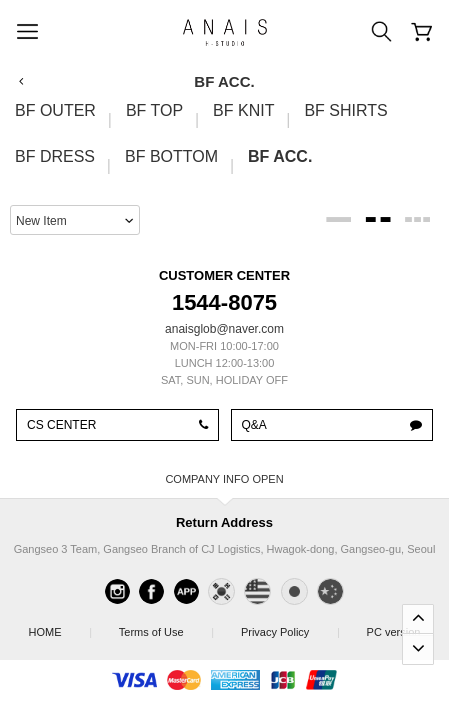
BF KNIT (243, 110)
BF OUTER (55, 110)
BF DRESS (55, 156)
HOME (60, 626)
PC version (394, 632)
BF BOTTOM (171, 156)
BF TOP (154, 110)
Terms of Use (165, 626)
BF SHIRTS (345, 110)
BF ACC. (280, 156)
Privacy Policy (289, 626)
